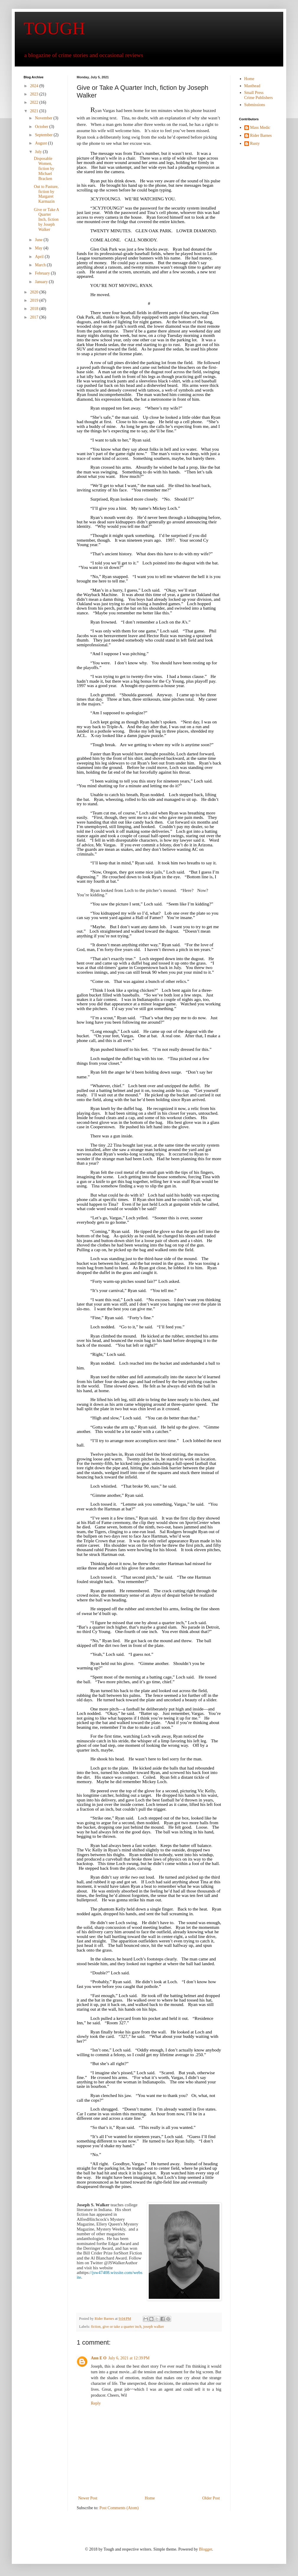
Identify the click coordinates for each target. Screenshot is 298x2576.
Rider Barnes (261, 135)
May (39, 248)
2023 (35, 94)
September (44, 135)
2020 (35, 292)
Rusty (255, 143)
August (41, 143)
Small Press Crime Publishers (258, 95)
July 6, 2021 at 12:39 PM (129, 2358)
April (40, 256)
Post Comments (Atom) (119, 2508)
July (39, 152)
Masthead (252, 86)
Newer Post (87, 2498)
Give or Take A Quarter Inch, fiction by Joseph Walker (46, 219)
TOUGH (54, 28)
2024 (35, 86)
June (39, 240)
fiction (96, 2327)
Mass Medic (260, 127)
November (44, 118)
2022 (35, 102)
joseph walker (153, 2327)
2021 (35, 111)
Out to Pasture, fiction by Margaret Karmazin (46, 194)
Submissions (254, 105)
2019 (35, 300)
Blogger (205, 2549)
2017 (35, 317)
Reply (96, 2403)
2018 (35, 308)
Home (150, 2498)
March (41, 265)
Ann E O (99, 2358)
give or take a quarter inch (121, 2327)
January (42, 282)
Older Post (211, 2498)
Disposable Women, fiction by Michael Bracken (44, 168)
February (43, 273)
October (42, 126)
